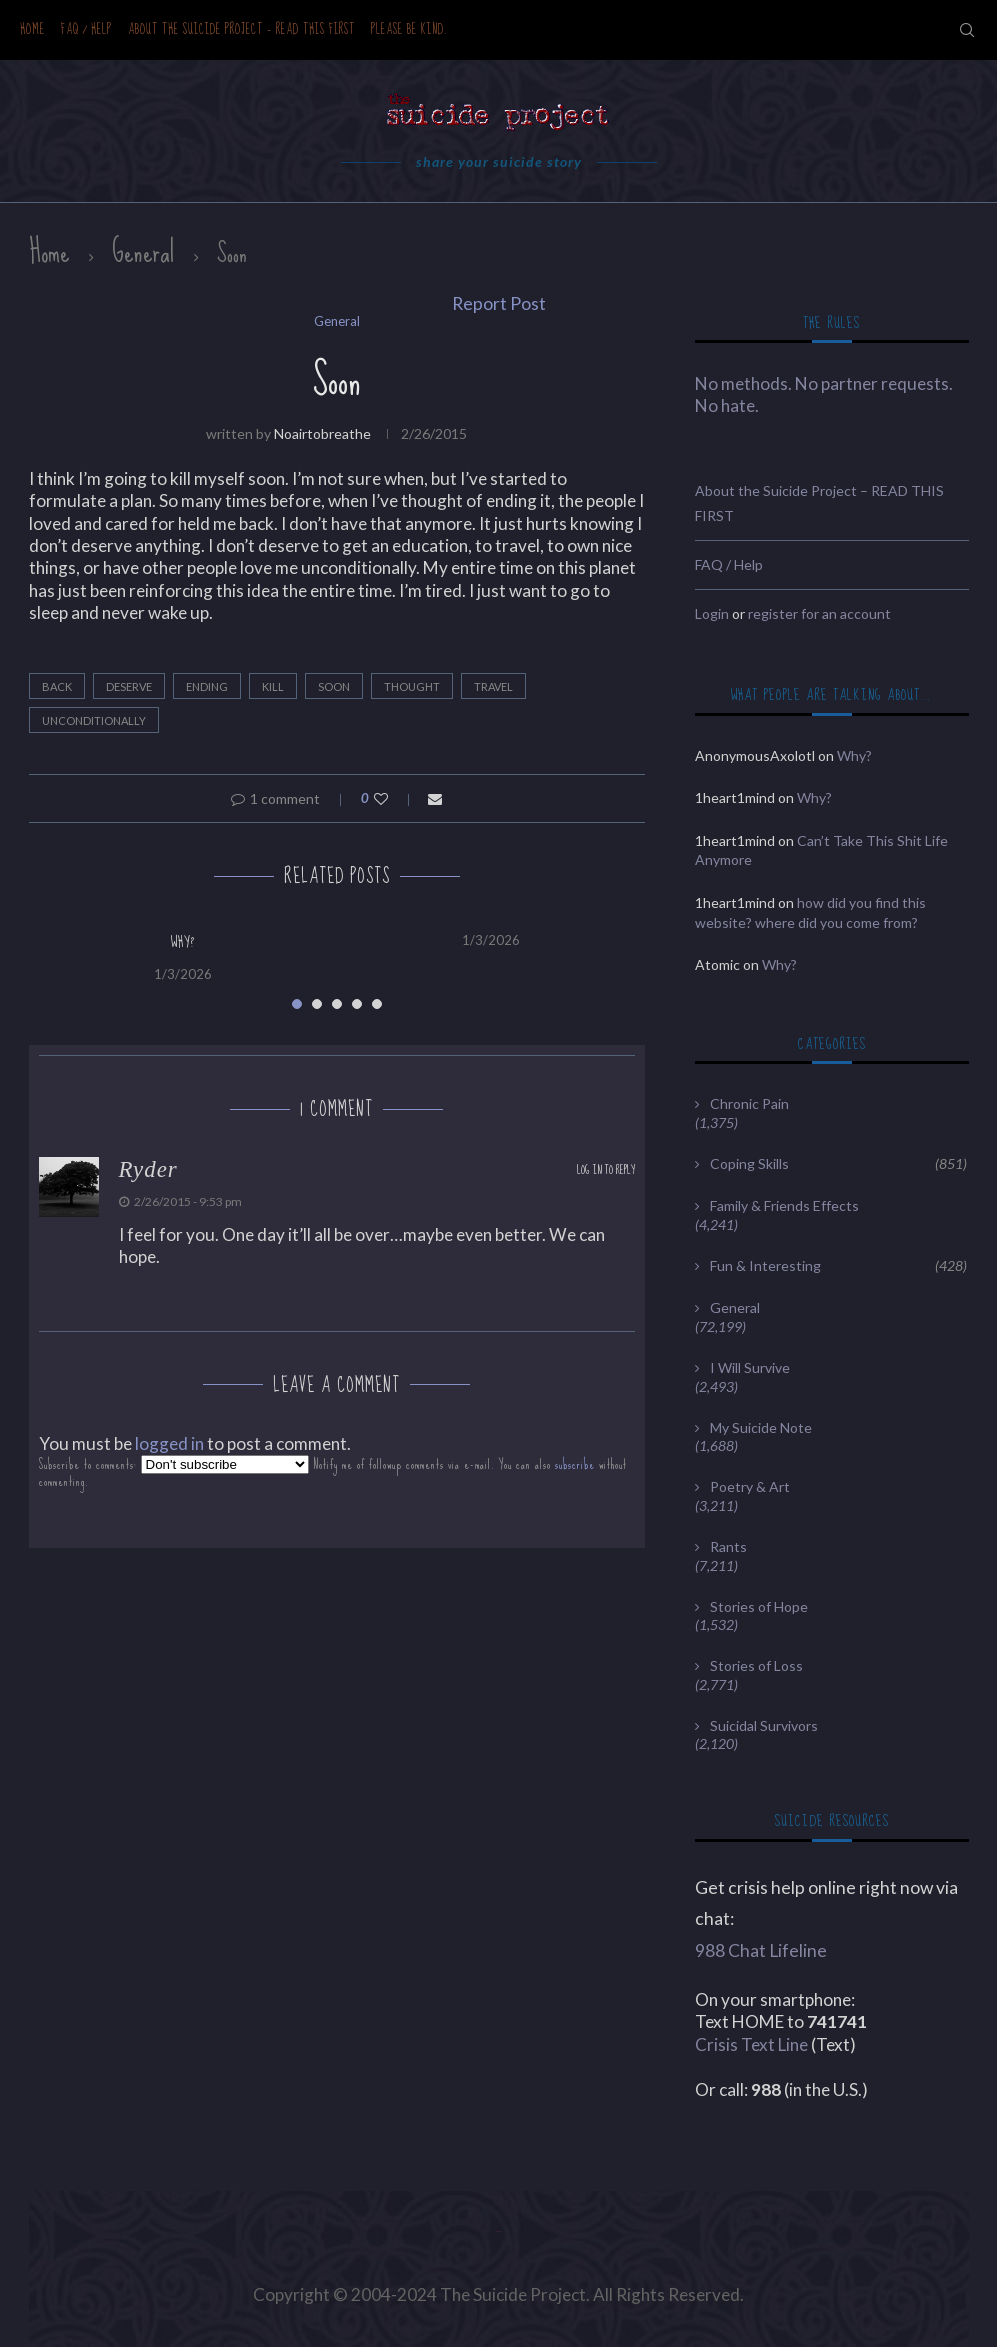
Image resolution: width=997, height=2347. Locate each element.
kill (273, 686)
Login (712, 613)
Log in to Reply (606, 1170)
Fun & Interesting (838, 1266)
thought (412, 686)
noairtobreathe (322, 433)
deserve (129, 686)
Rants (728, 1546)
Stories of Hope (759, 1606)
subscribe (575, 1464)
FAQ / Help (86, 29)
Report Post (499, 303)
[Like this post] (394, 798)
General (143, 252)
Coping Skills (838, 1164)
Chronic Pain (749, 1103)
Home (32, 29)
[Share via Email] (435, 798)
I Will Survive (750, 1367)
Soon (334, 686)
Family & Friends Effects (784, 1205)
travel (493, 686)
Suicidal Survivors (764, 1725)
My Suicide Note (761, 1427)
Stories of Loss (756, 1665)
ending (207, 686)
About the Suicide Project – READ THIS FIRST (241, 29)
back (57, 686)
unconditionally (94, 720)
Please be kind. (409, 29)
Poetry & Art (750, 1486)
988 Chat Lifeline (761, 1950)
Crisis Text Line (751, 2044)
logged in (169, 1443)
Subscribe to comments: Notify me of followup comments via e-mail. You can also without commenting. (333, 1472)
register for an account (819, 613)
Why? (183, 942)
